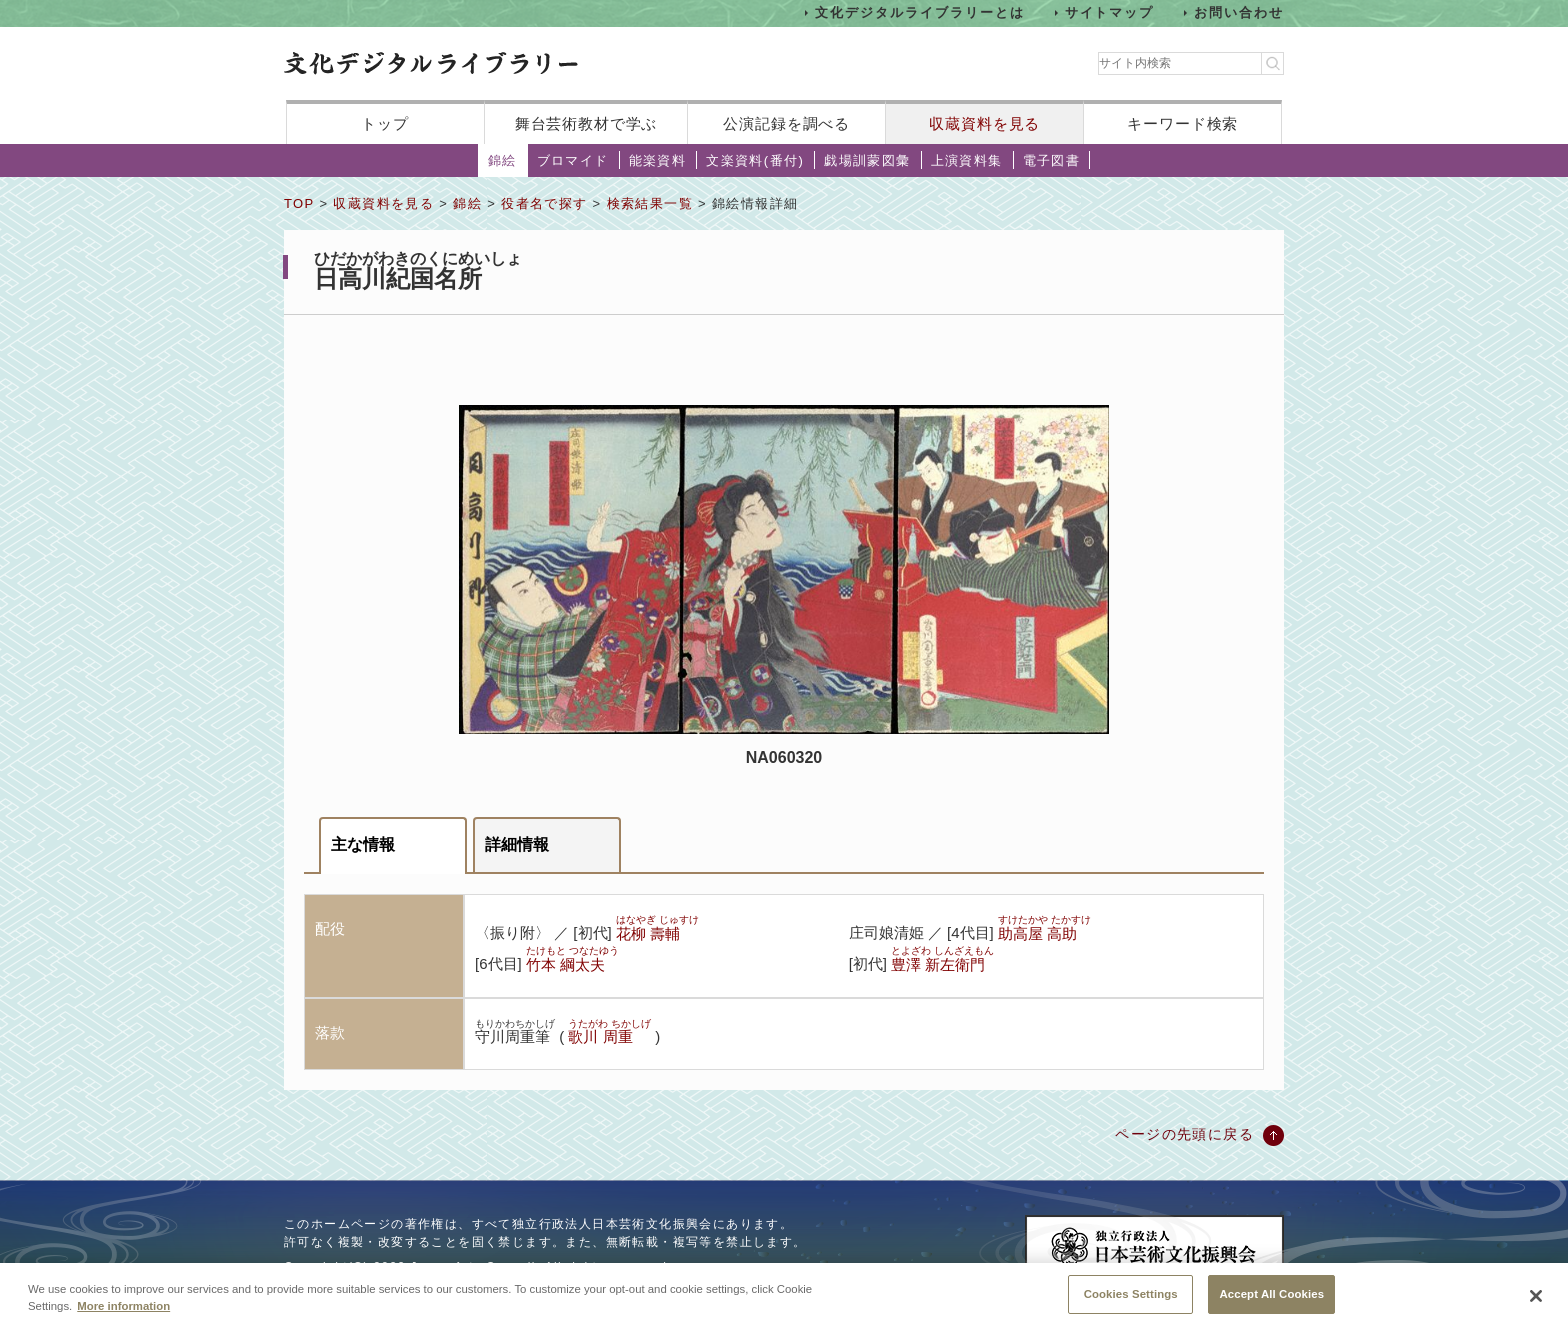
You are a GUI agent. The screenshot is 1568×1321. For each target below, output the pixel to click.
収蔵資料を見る (984, 123)
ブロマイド (573, 160)
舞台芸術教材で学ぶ (586, 123)
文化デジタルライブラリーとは (919, 12)
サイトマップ (1110, 12)
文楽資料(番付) (755, 160)
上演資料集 (967, 160)
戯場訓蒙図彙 (867, 160)
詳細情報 (517, 844)
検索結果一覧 (650, 203)
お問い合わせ (1239, 12)
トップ (385, 123)
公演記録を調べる (786, 123)
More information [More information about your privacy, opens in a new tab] (123, 1314)
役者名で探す (544, 203)
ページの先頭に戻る (1184, 1134)
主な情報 (363, 844)
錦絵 (502, 160)
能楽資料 (658, 160)
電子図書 (1052, 160)
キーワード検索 (1182, 123)
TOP (299, 203)
